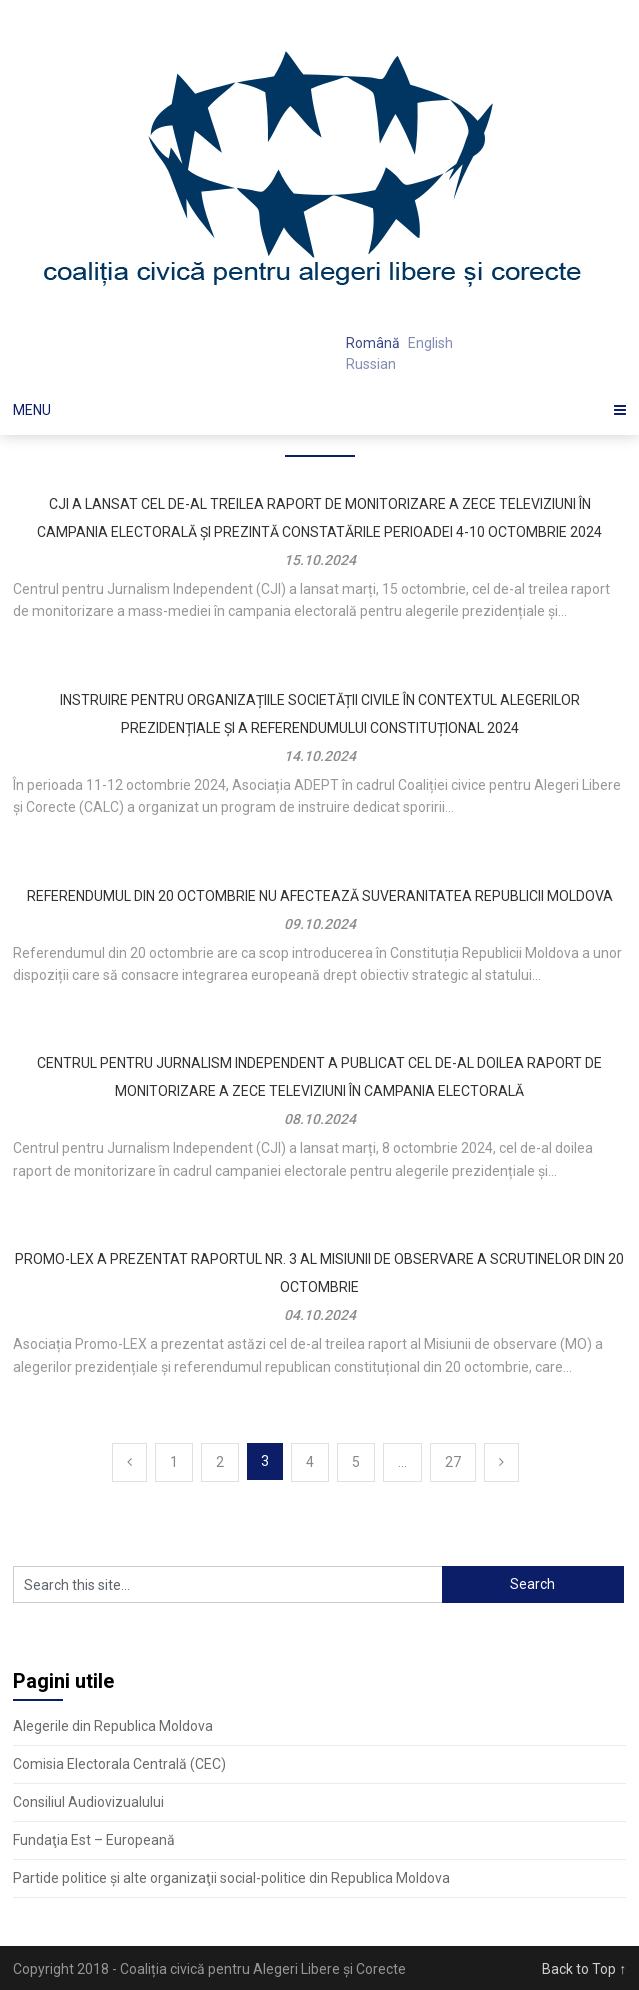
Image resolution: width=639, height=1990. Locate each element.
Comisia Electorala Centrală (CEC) (119, 1764)
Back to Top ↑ (584, 1969)
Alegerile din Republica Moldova (113, 1726)
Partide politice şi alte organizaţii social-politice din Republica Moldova (231, 1878)
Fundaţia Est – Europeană (94, 1840)
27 (453, 1462)
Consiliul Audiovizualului (88, 1802)
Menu (32, 410)
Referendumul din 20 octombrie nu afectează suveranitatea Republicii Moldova (320, 896)
